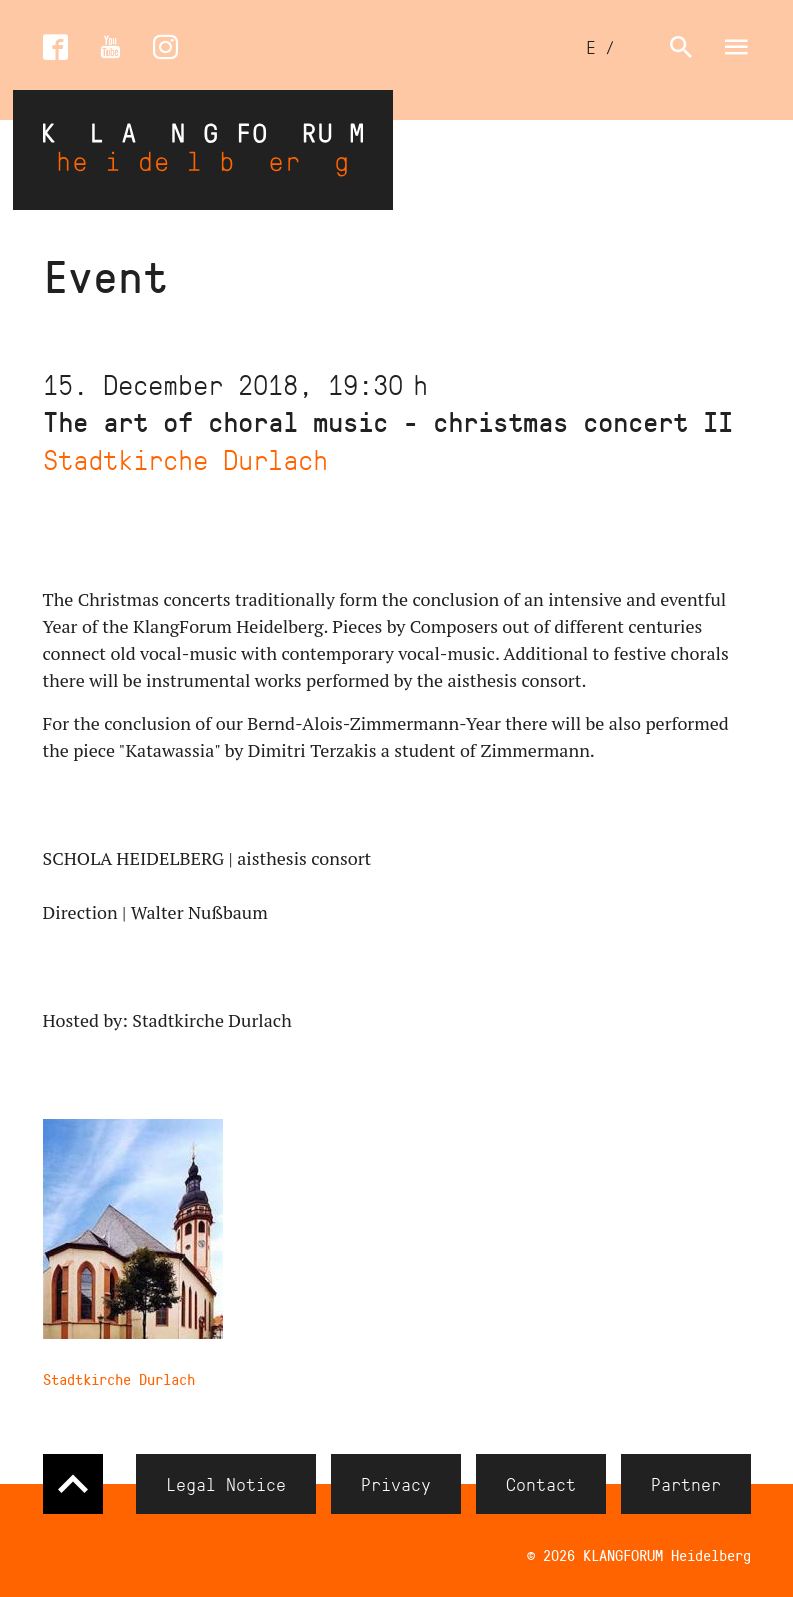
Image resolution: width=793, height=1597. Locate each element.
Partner (686, 1484)
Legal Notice (226, 1484)
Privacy (396, 1484)
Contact (541, 1484)
